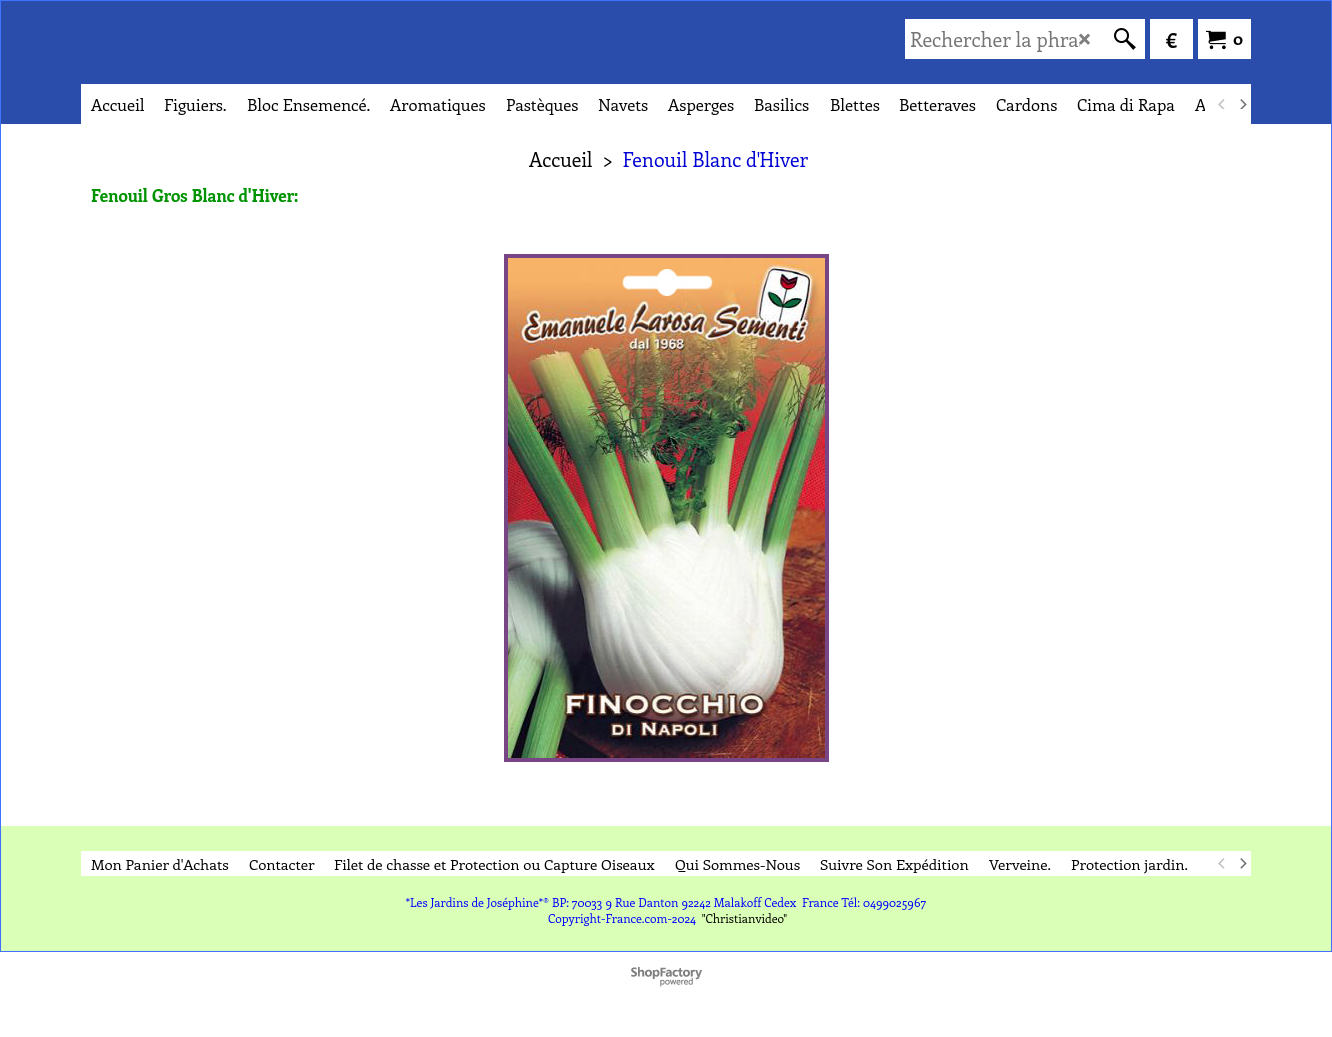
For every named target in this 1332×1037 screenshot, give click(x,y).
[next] (1242, 104)
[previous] (1222, 104)
